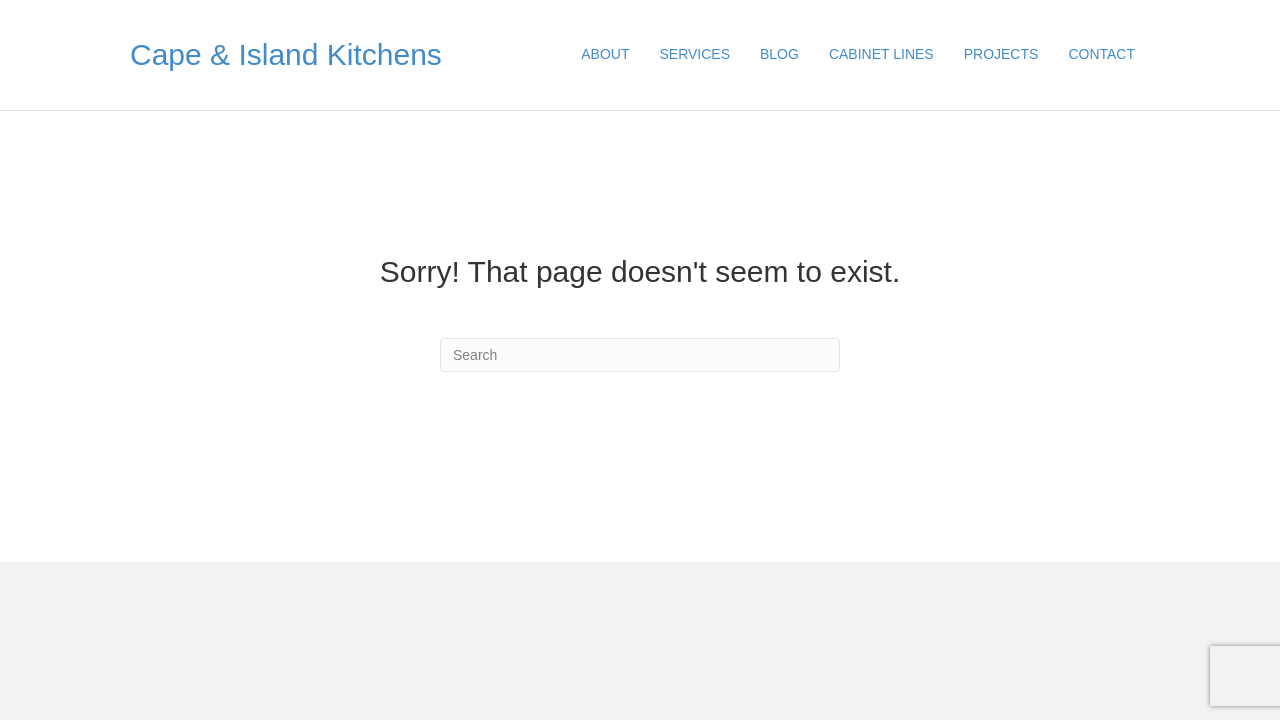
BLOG (779, 54)
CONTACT (1101, 54)
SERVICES (694, 54)
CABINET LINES (881, 54)
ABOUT (605, 54)
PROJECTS (1001, 54)
